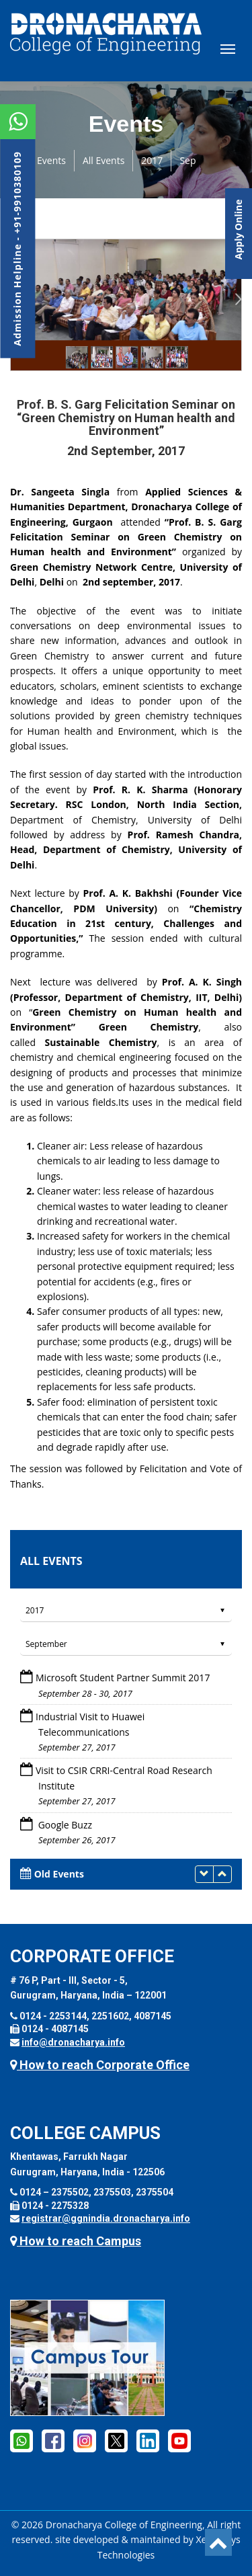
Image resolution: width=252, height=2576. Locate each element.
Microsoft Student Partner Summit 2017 (123, 1677)
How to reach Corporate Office (100, 2065)
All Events (103, 160)
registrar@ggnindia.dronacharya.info (106, 2218)
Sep (187, 160)
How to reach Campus (75, 2241)
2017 (152, 160)
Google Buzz (64, 1824)
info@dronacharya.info (73, 2042)
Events (51, 160)
